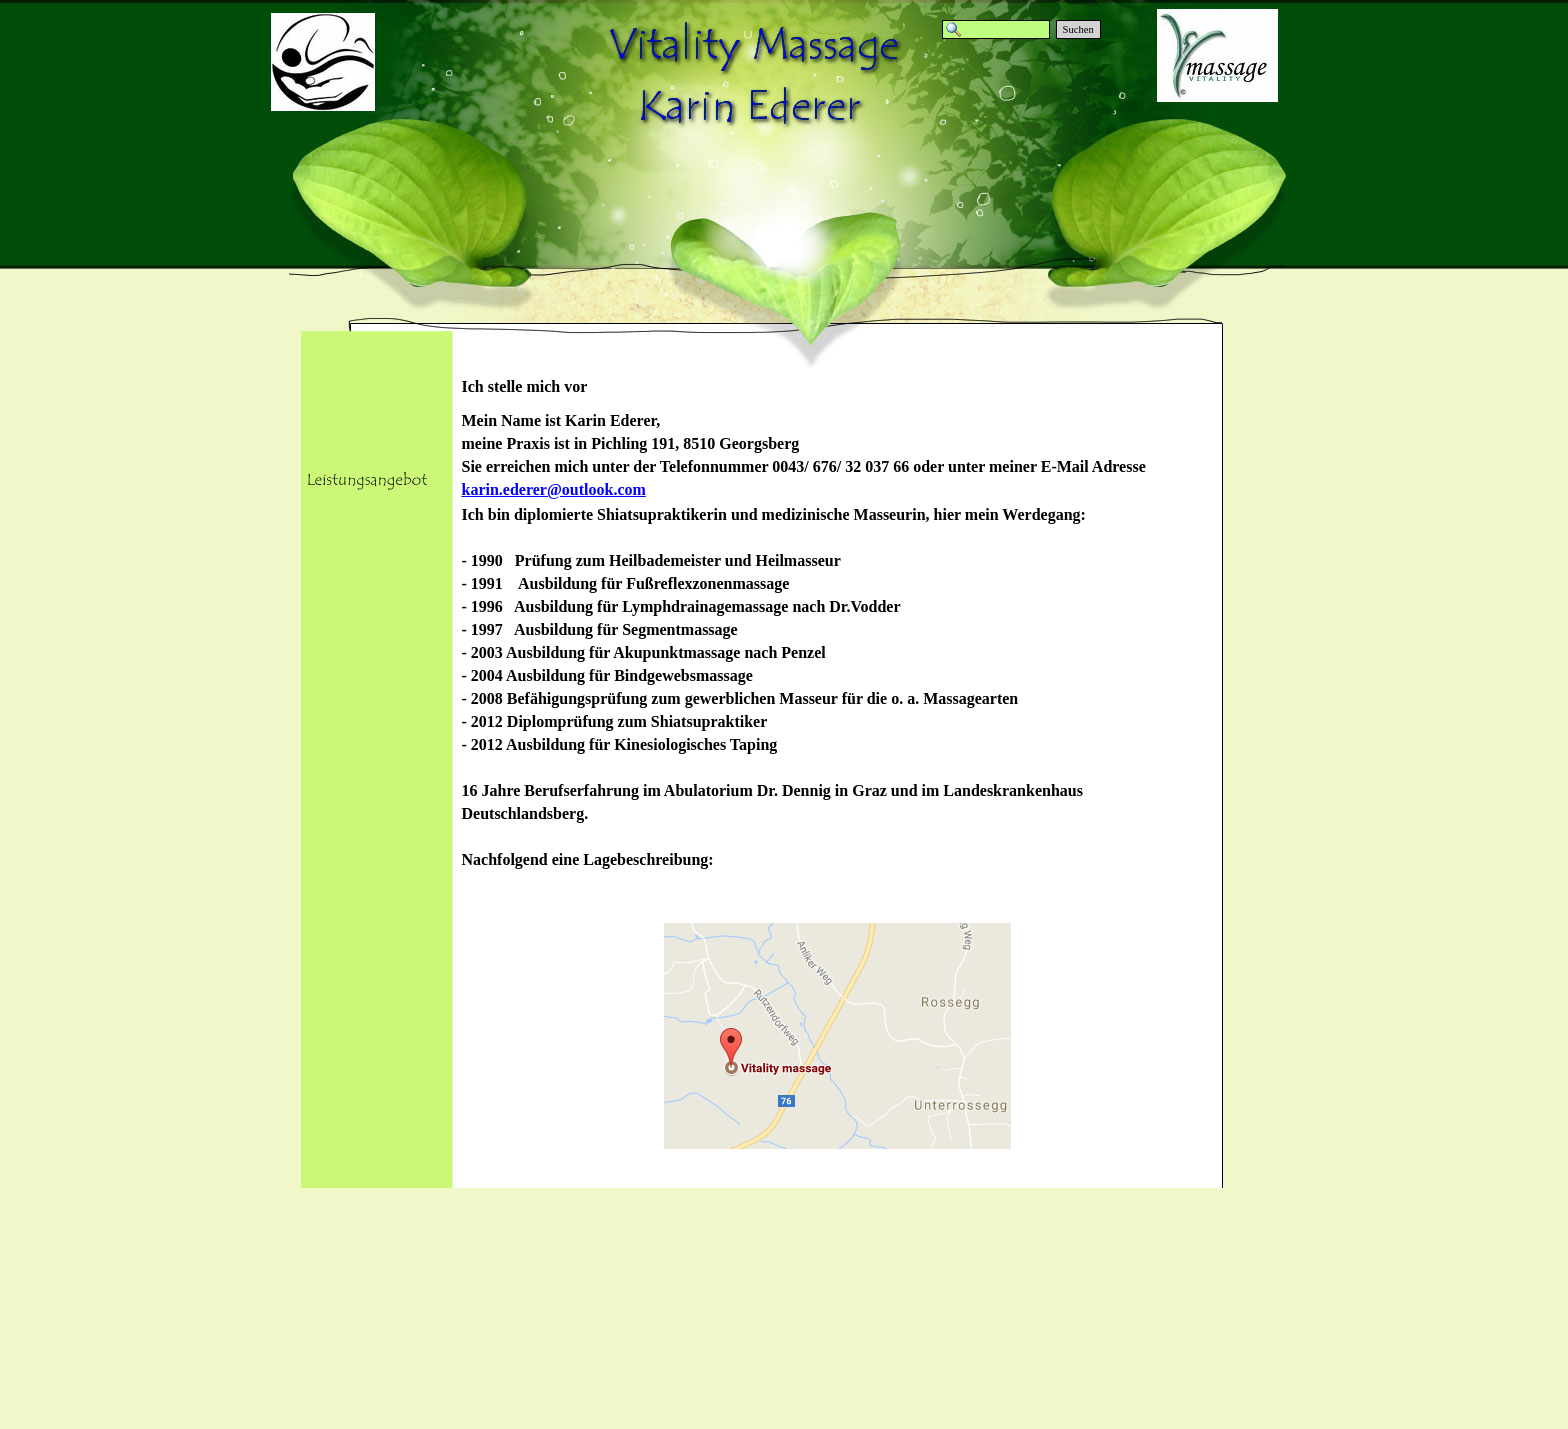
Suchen (1078, 29)
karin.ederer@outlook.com (554, 489)
